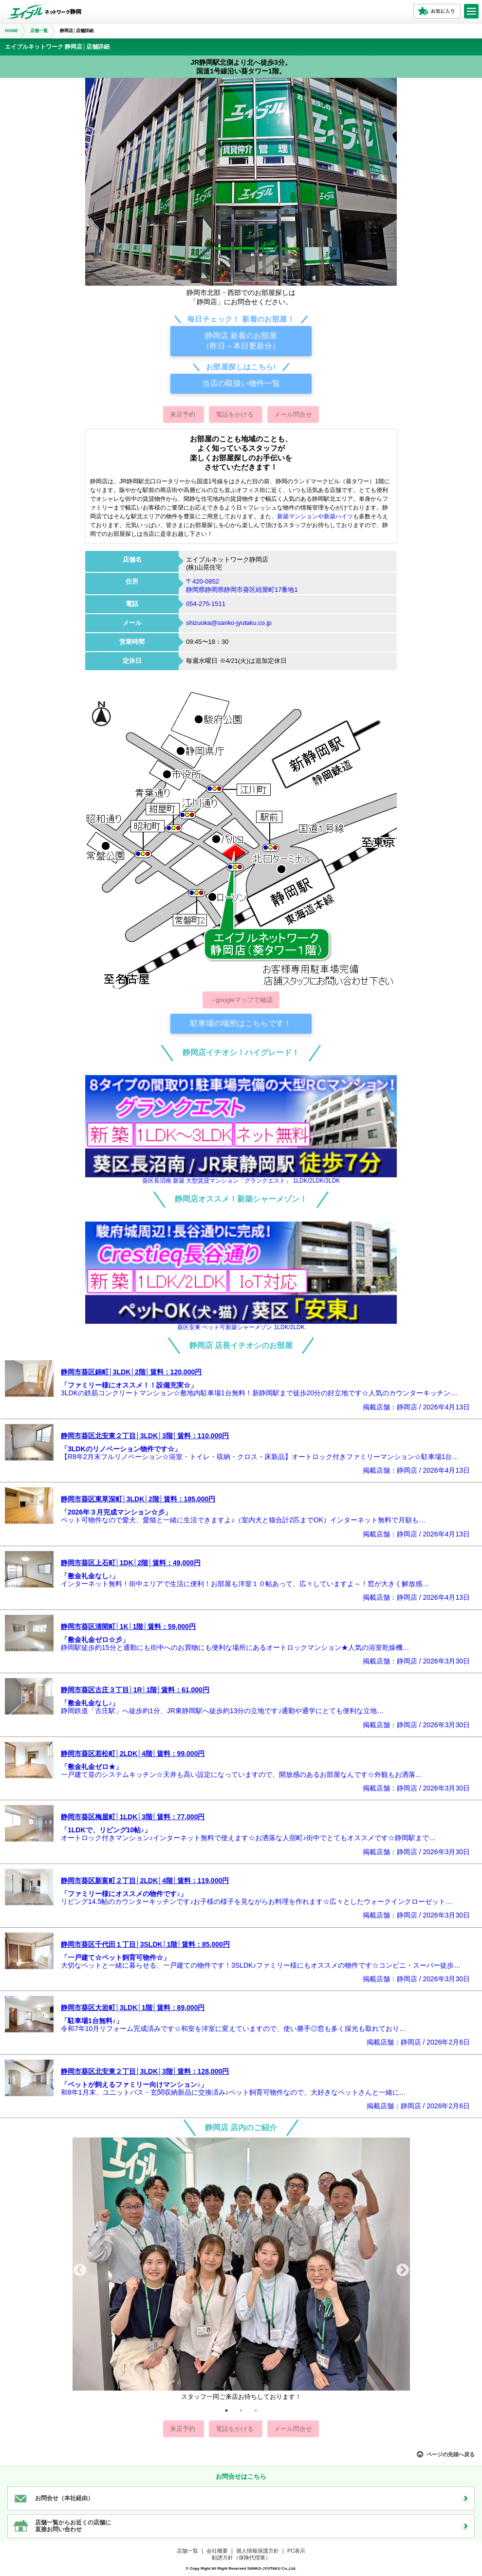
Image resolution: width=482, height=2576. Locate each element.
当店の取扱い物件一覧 (241, 383)
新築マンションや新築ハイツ (315, 516)
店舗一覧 (187, 2551)
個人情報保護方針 (257, 2551)
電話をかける (236, 414)
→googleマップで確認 (241, 1000)
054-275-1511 (205, 603)
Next (402, 2270)
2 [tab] (241, 2410)
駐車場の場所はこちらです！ (241, 1023)
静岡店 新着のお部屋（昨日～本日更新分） (241, 340)
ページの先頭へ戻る (450, 2454)
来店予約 (183, 414)
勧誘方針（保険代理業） (241, 2557)
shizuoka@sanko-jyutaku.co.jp (229, 622)
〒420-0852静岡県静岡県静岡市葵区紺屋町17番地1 (242, 585)
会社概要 (217, 2551)
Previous (80, 2270)
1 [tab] (226, 2410)
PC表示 (296, 2551)
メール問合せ (293, 414)
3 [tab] (255, 2410)
